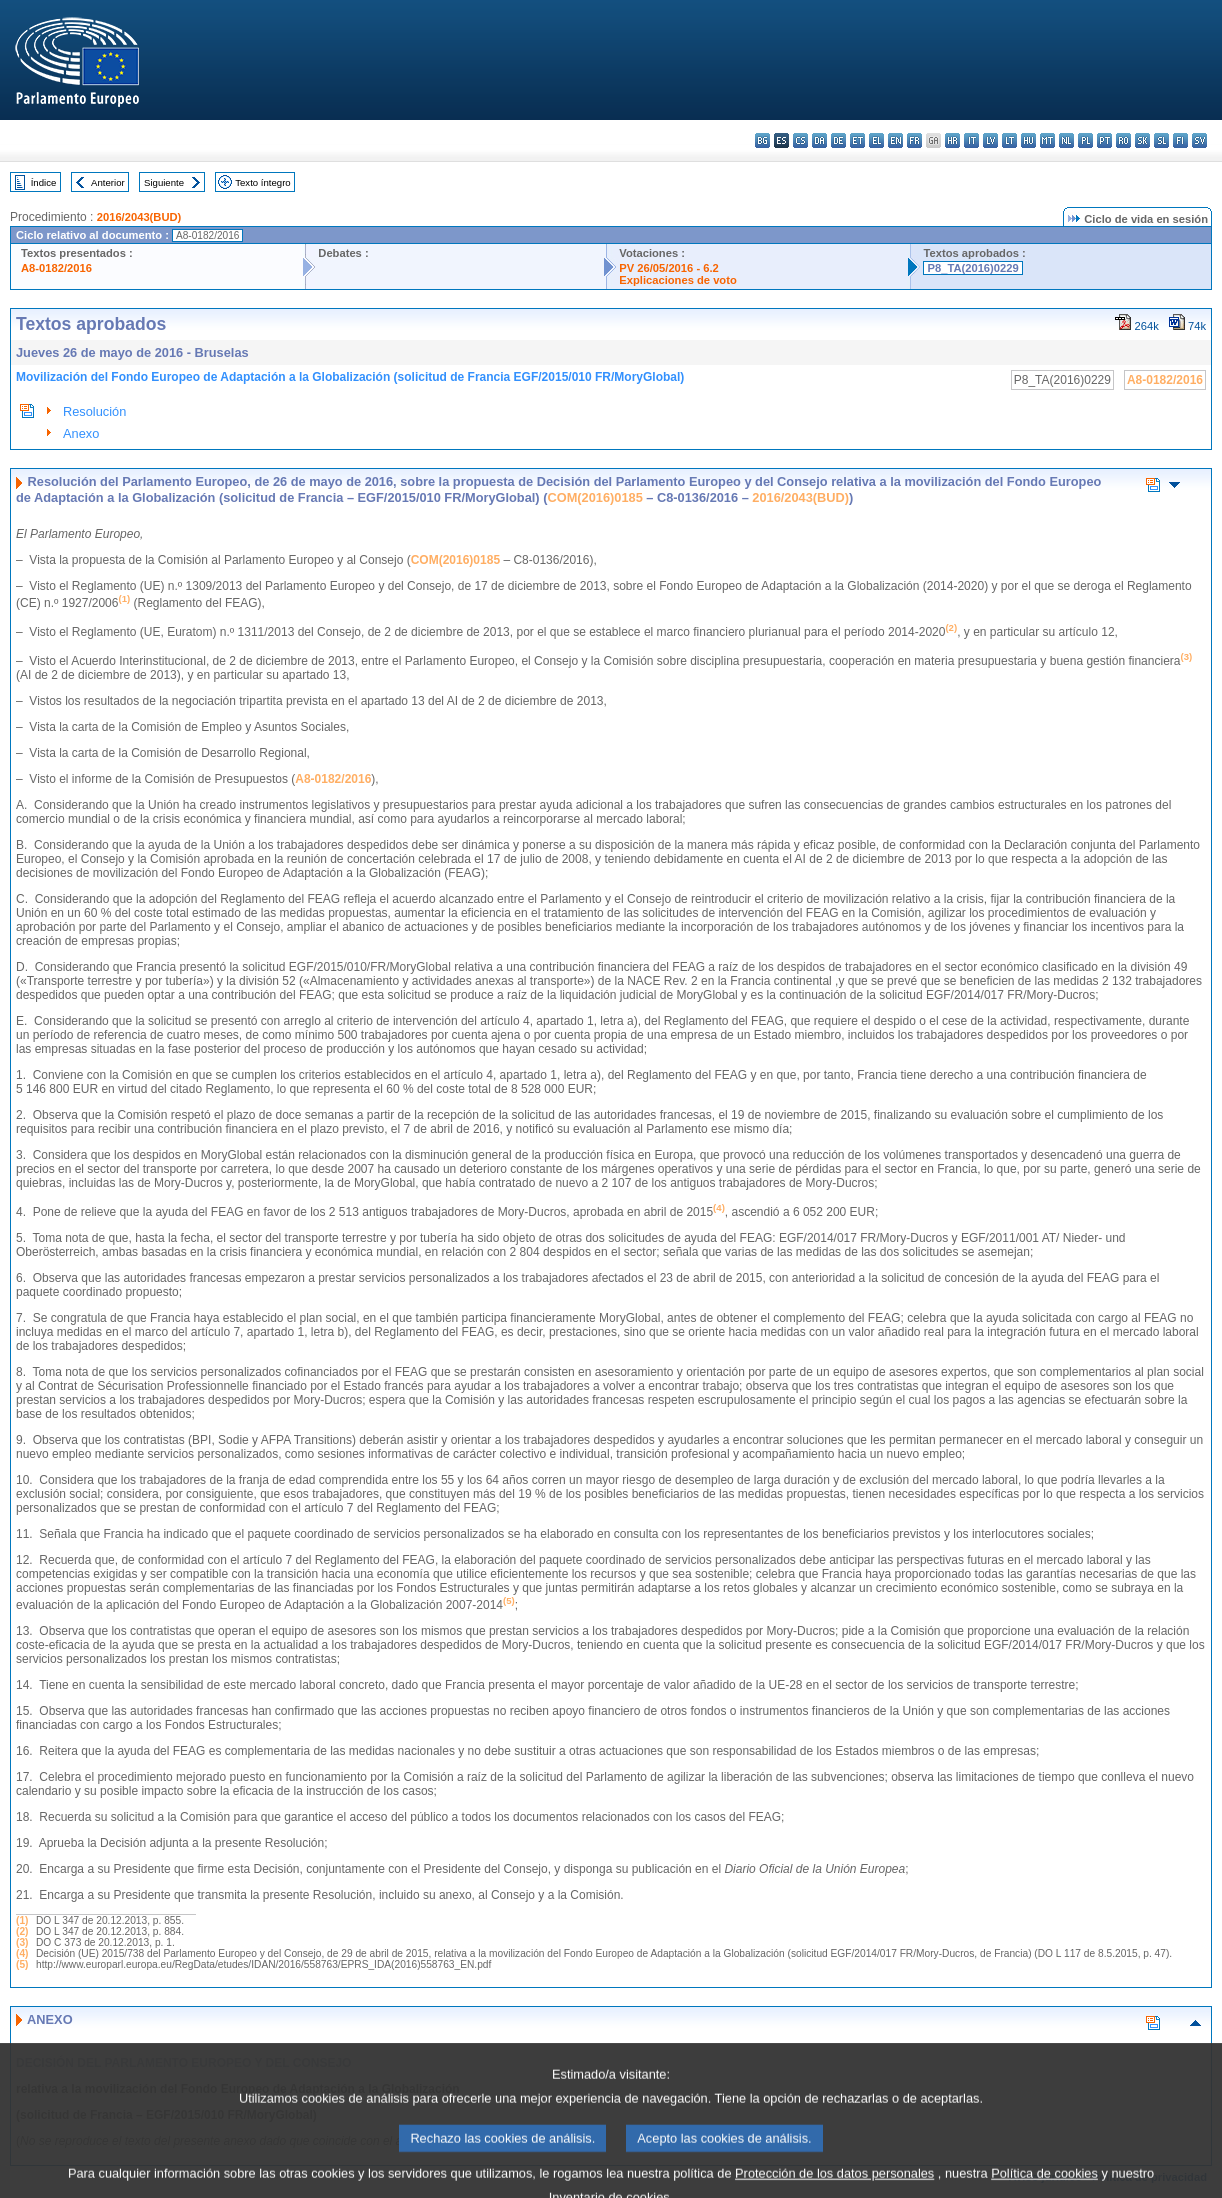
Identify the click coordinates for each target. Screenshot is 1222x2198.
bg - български (762, 140)
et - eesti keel (857, 140)
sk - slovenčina (1142, 140)
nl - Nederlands (1066, 140)
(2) (22, 1931)
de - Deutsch (838, 140)
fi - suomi (1180, 140)
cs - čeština (800, 140)
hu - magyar (1028, 140)
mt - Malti (1047, 140)
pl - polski (1085, 140)
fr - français (914, 140)
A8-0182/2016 (56, 268)
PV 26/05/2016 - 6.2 (669, 268)
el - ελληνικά (876, 140)
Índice (44, 182)
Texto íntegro (262, 182)
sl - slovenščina (1161, 140)
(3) (22, 1942)
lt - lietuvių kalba (1009, 140)
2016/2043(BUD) (139, 217)
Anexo (81, 433)
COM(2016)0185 (594, 497)
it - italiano (971, 140)
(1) (22, 1920)
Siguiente (164, 182)
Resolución (94, 411)
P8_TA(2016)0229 (972, 268)
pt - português (1104, 140)
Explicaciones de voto (678, 280)
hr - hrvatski (952, 140)
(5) (22, 1964)
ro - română (1123, 140)
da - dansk (819, 140)
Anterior (108, 182)
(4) (22, 1953)
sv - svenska (1199, 140)
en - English (895, 140)
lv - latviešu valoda (990, 140)
